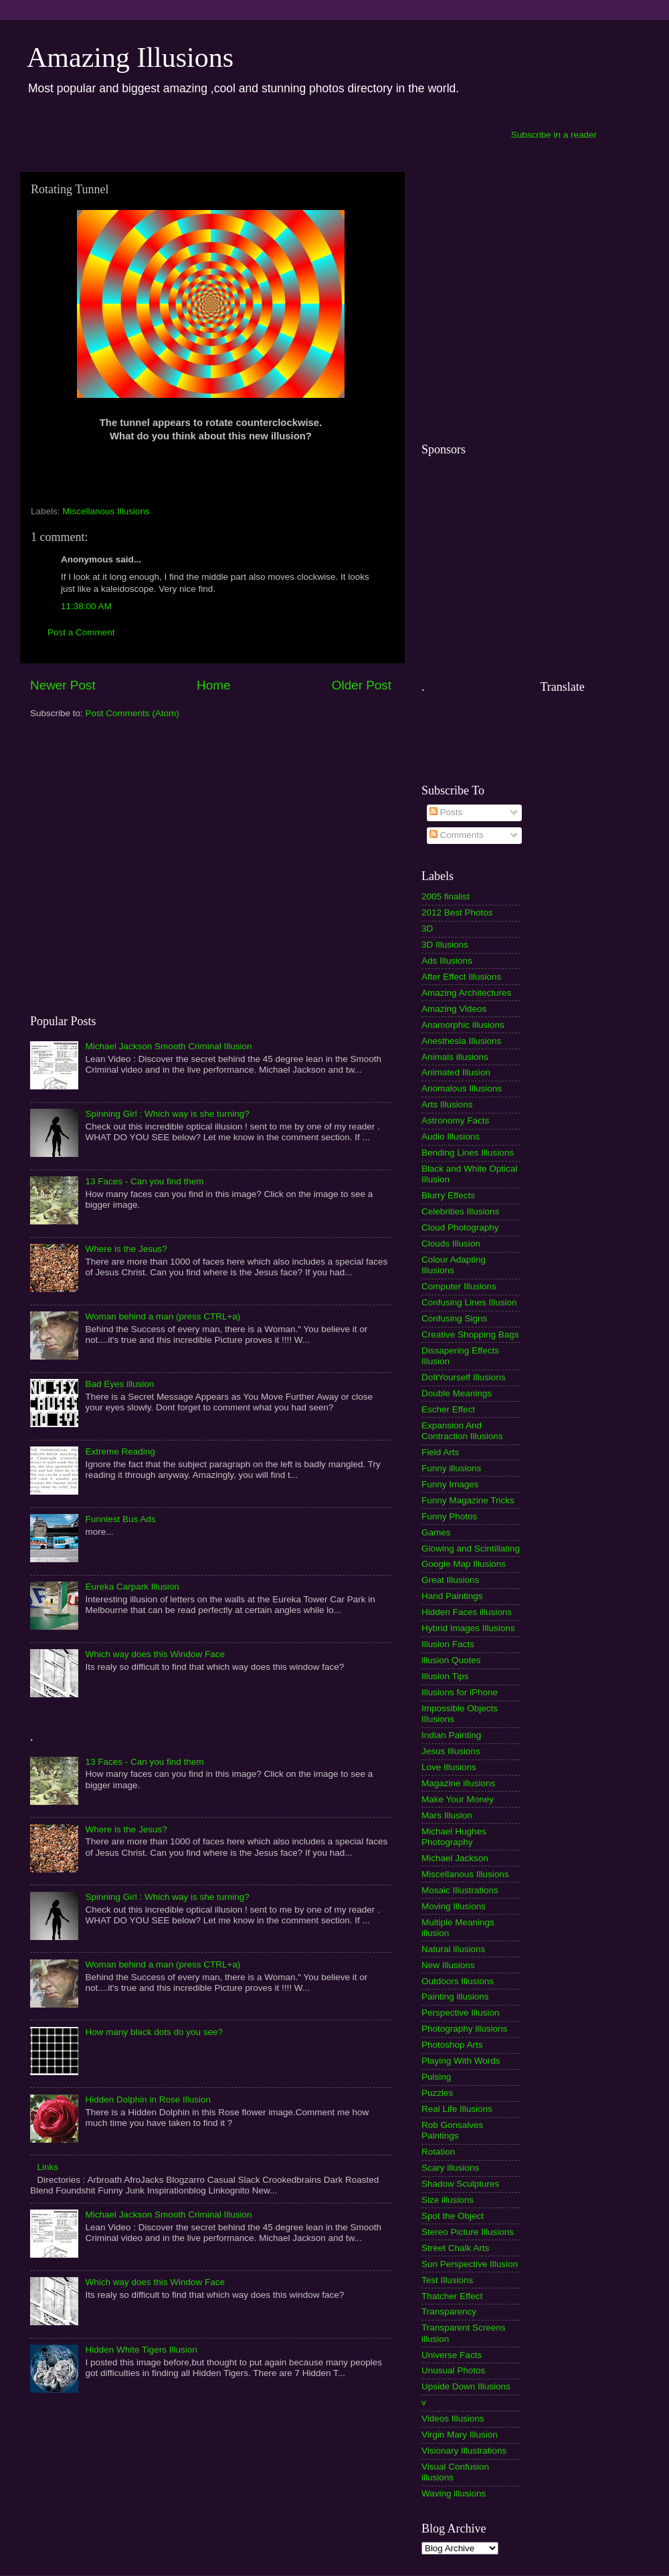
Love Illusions (448, 1767)
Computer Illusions (458, 1286)
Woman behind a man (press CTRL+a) (162, 1316)
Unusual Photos (453, 2370)
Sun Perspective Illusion (469, 2264)
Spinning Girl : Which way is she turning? (167, 1114)
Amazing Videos (453, 1009)
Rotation (438, 2152)
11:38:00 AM (86, 606)
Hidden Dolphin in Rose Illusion (148, 2100)
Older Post (361, 685)
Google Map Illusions (463, 1564)
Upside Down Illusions (465, 2386)
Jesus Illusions (450, 1751)
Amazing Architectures (466, 993)
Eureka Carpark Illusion (132, 1587)
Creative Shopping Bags (470, 1334)
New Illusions (448, 1965)
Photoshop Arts (452, 2045)
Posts (446, 812)
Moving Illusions (453, 1906)
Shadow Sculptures (460, 2184)
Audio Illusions (450, 1137)
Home (213, 685)
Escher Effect (448, 1409)
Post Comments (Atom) (132, 713)
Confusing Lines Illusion (469, 1302)
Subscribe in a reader (554, 135)
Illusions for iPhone (459, 1692)
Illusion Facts (447, 1644)
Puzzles (437, 2093)
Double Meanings (456, 1393)
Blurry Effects (448, 1195)
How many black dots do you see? (154, 2032)
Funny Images (450, 1484)
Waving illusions (453, 2493)
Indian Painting (451, 1735)
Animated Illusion (455, 1072)
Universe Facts (451, 2355)
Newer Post (63, 685)
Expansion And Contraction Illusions (462, 1430)
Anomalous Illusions (461, 1088)
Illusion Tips (445, 1676)
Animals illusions (454, 1057)
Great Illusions (450, 1580)
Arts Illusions (447, 1104)
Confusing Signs (454, 1318)
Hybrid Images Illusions (468, 1628)
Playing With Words (460, 2061)
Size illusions (447, 2200)
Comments (456, 835)
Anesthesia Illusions (461, 1041)
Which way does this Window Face (155, 1654)
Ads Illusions (446, 961)
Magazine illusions (458, 1783)
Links (47, 2167)
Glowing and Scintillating (470, 1548)
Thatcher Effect (451, 2296)
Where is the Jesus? (126, 1249)
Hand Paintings (452, 1596)
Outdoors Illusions (457, 1981)
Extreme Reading (120, 1451)
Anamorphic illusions (462, 1025)
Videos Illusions (452, 2418)
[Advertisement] (125, 865)
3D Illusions (444, 945)
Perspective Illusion (460, 2013)
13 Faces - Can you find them (144, 1181)
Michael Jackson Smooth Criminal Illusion (168, 1046)
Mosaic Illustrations (459, 1890)
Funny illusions (451, 1468)
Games (436, 1532)
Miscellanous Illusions (106, 511)
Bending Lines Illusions (467, 1153)
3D (427, 929)
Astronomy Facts (455, 1120)
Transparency (448, 2311)
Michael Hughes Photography (453, 1836)
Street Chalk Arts (455, 2248)
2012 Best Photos (457, 912)
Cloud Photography (460, 1227)
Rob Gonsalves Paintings (452, 2130)
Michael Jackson (454, 1858)
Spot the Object (452, 2216)
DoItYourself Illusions (463, 1377)
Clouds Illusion (450, 1244)
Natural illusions (453, 1949)
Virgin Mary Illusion (459, 2435)
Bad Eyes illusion (119, 1384)
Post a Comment (81, 632)
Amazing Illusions (130, 57)
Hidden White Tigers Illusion (141, 2350)
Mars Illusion (446, 1815)
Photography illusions (464, 2029)
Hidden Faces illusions (466, 1612)
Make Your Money (457, 1799)
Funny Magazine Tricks (467, 1500)
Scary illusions (450, 2168)
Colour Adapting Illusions (453, 1265)
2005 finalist (445, 896)
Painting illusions (455, 1997)
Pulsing (436, 2077)
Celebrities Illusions (460, 1211)
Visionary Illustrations (463, 2451)
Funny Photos (449, 1516)
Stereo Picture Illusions (467, 2232)
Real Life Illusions (456, 2109)
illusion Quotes (451, 1660)
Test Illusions (447, 2280)
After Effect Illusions (461, 977)
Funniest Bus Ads (120, 1519)
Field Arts (440, 1452)
